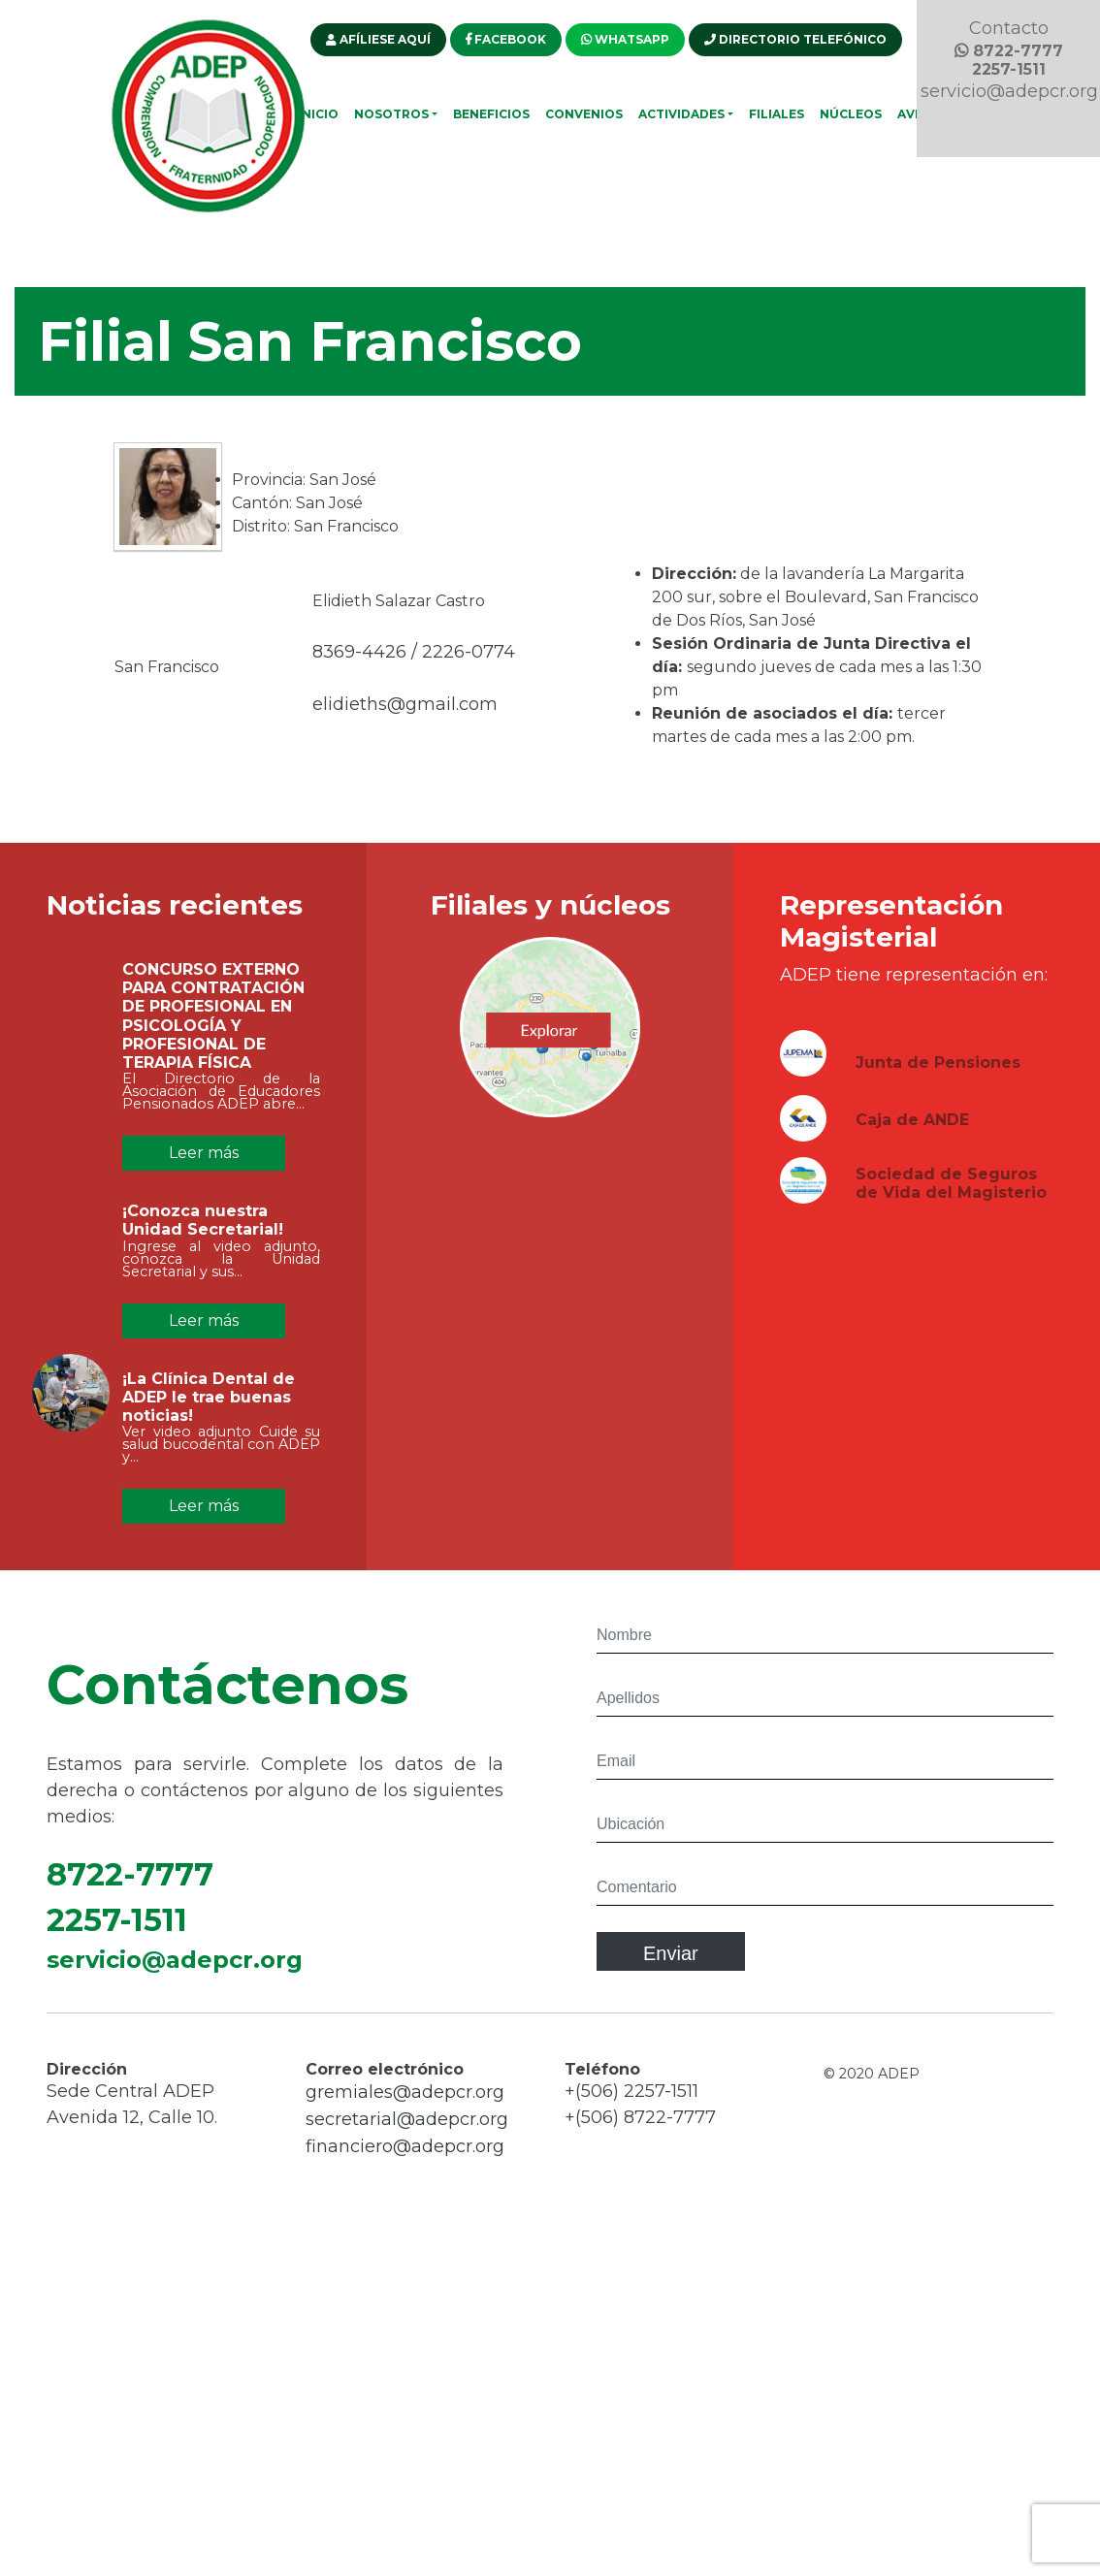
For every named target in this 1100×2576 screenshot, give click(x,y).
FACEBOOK (506, 39)
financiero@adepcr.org (405, 2156)
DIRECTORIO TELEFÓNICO (795, 39)
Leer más (204, 1152)
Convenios (584, 114)
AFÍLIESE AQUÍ (378, 39)
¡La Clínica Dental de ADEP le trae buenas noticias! (208, 1405)
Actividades (681, 114)
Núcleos (851, 114)
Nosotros (391, 114)
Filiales (776, 114)
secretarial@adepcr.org (407, 2129)
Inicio (318, 114)
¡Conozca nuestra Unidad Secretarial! (202, 1229)
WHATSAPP (625, 39)
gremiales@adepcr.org (405, 2101)
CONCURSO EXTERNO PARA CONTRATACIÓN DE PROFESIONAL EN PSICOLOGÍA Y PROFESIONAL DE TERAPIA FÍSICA (213, 1025)
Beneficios (491, 114)
